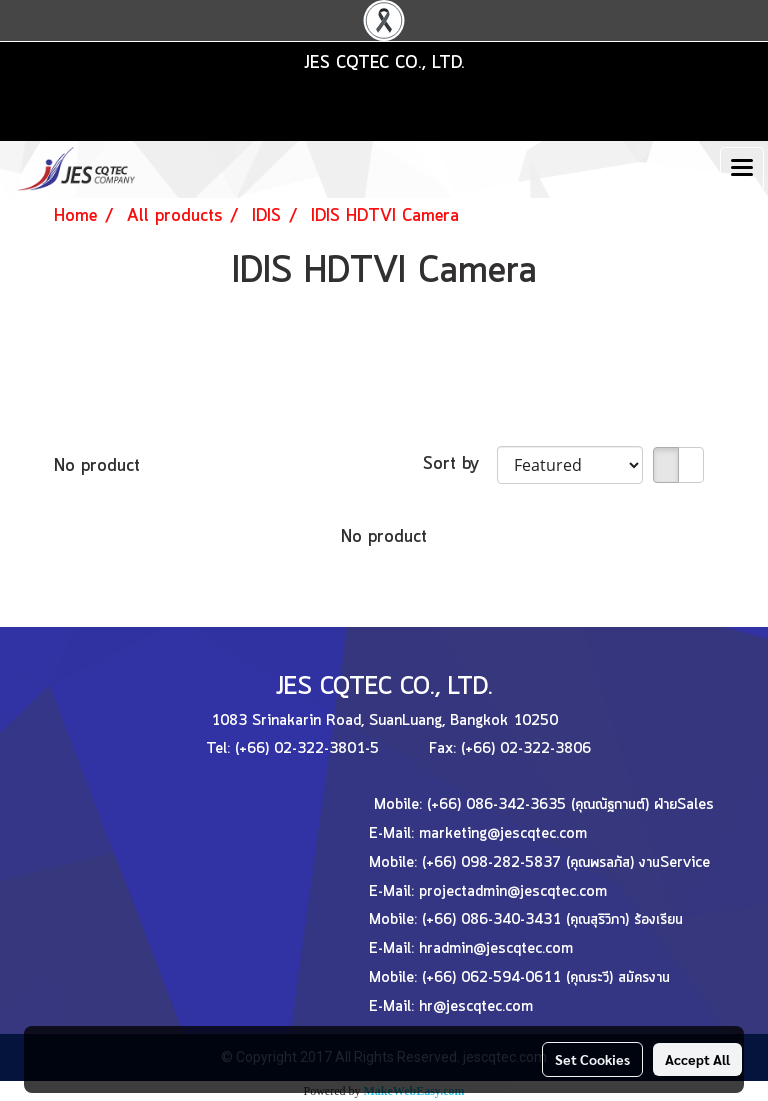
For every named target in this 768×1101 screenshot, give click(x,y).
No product (97, 466)
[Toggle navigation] (742, 169)
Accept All (697, 1059)
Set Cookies (592, 1059)
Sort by (460, 464)
